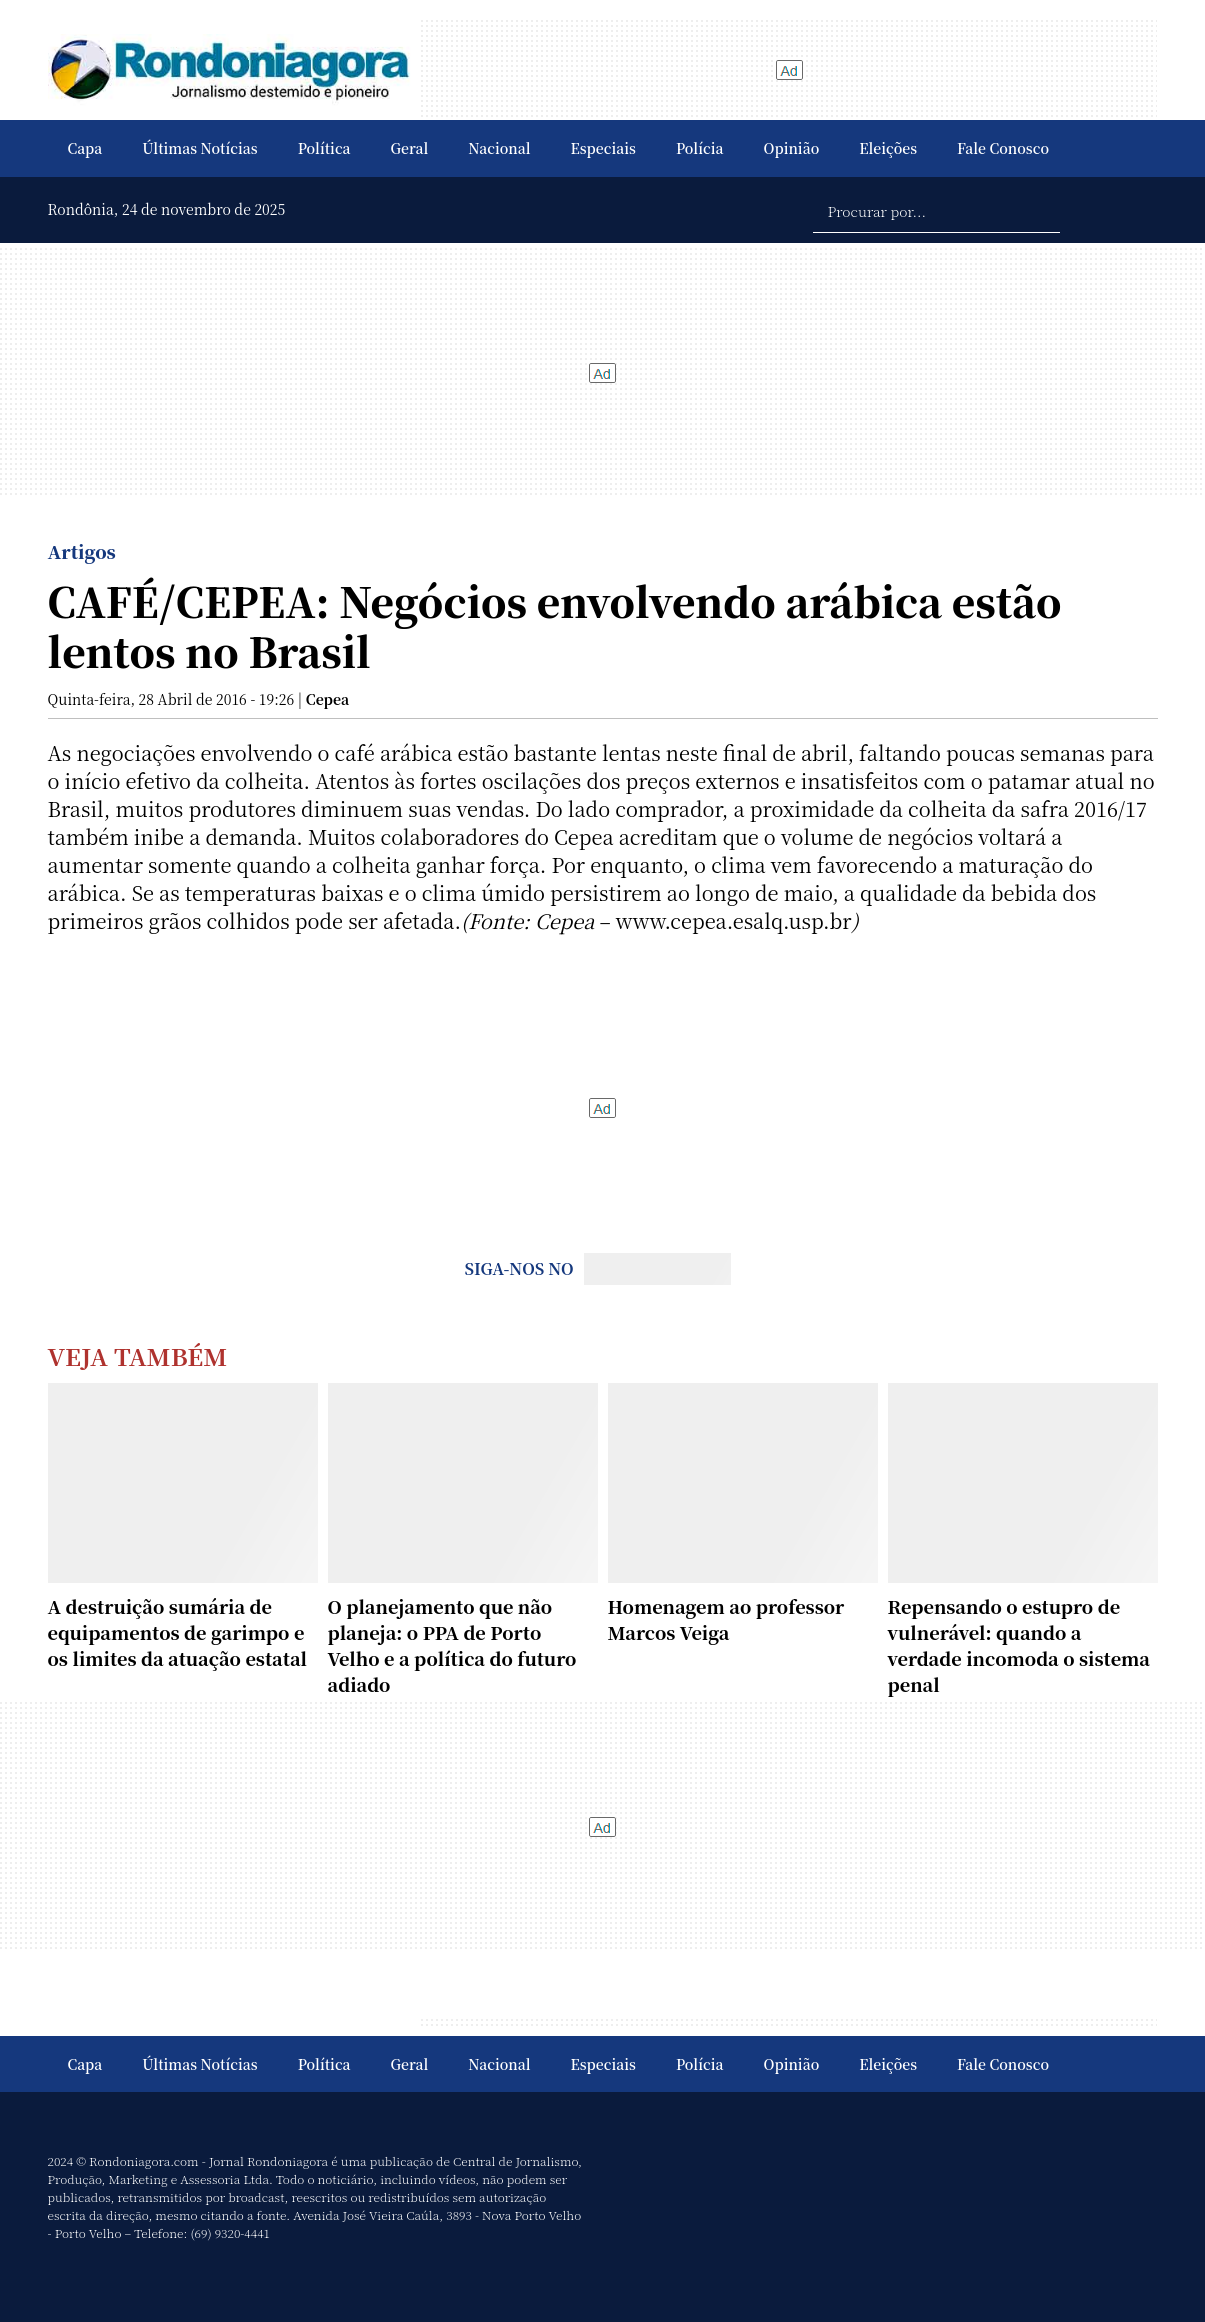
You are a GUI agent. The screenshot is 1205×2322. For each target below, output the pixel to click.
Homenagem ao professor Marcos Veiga (726, 1619)
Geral (410, 148)
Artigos (82, 551)
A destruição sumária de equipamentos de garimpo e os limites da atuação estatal (178, 1632)
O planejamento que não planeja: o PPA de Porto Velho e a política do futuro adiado (452, 1645)
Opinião (792, 148)
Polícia (700, 148)
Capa (85, 148)
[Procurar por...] (936, 210)
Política (324, 148)
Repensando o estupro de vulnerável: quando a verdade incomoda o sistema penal (1019, 1645)
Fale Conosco (1003, 148)
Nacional (499, 148)
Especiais (603, 148)
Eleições (888, 148)
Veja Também (138, 1355)
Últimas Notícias (199, 148)
